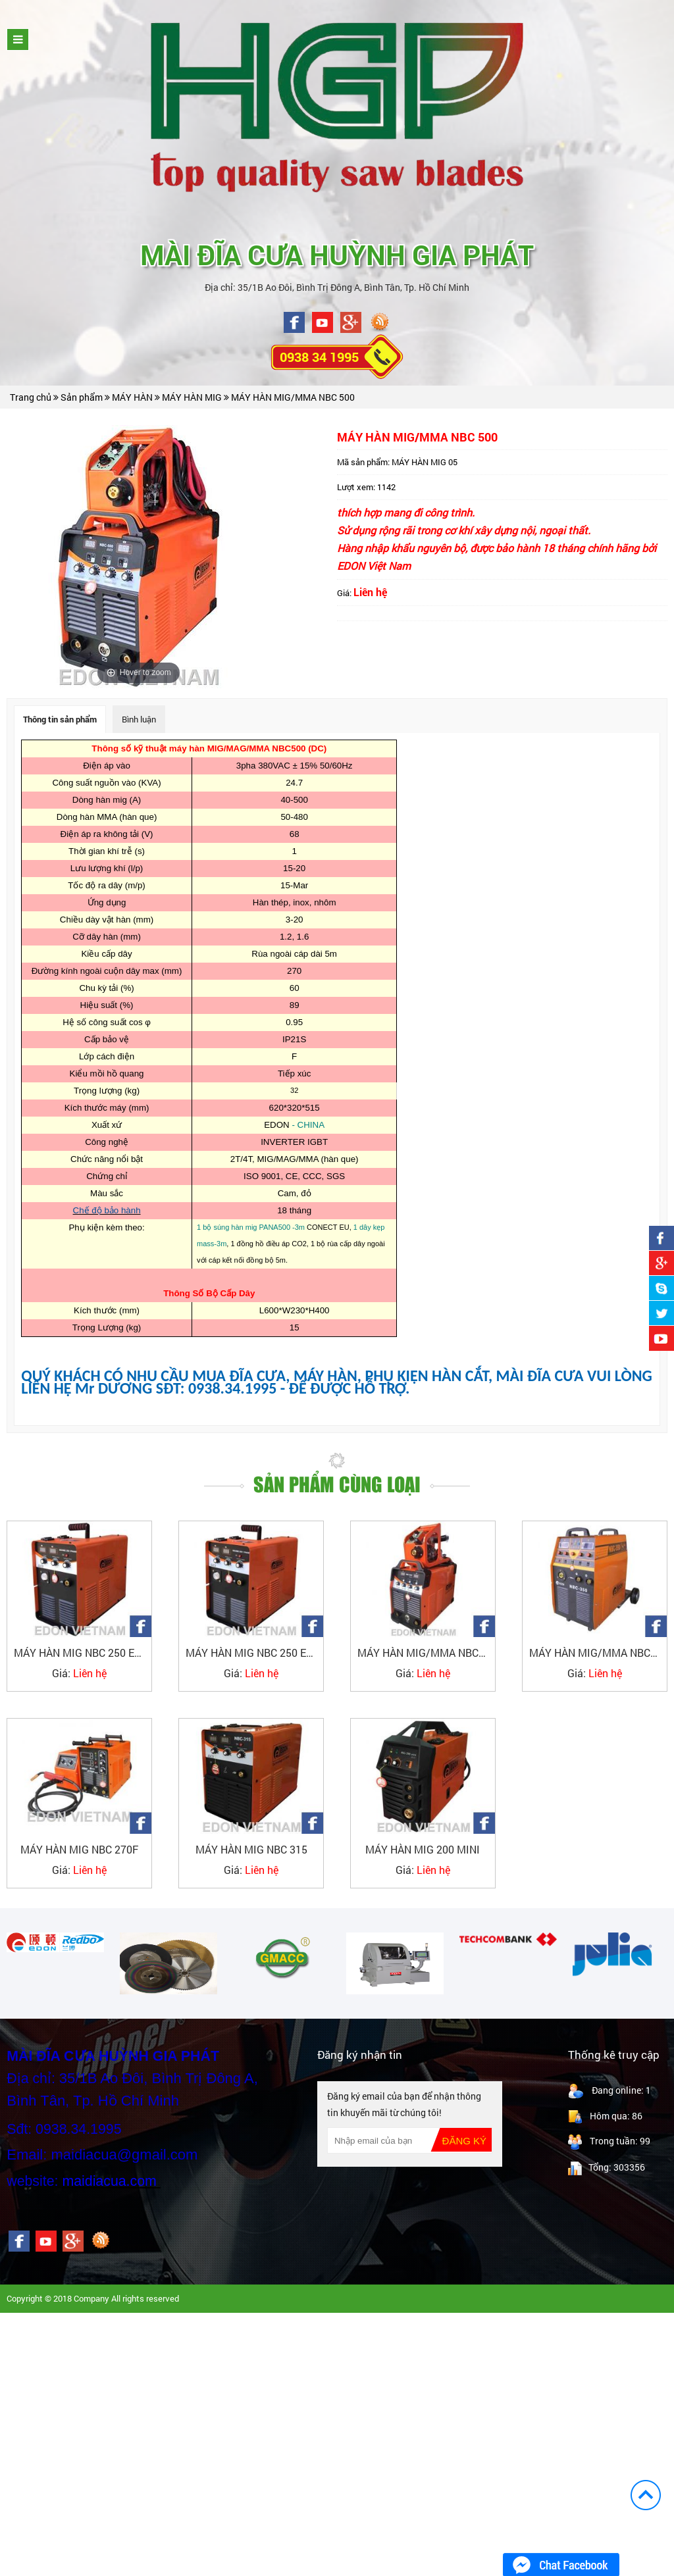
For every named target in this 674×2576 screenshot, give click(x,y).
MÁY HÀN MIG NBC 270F (79, 1849)
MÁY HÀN (133, 397)
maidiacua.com (109, 2181)
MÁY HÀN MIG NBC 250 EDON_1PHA (254, 1652)
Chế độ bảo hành (107, 1210)
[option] (55, 1942)
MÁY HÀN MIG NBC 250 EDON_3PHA (82, 1652)
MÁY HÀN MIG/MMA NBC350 (598, 1652)
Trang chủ (30, 397)
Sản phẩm (83, 397)
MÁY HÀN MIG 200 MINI (422, 1849)
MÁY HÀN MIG (193, 397)
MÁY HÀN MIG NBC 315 (251, 1849)
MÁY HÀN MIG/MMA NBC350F (426, 1652)
